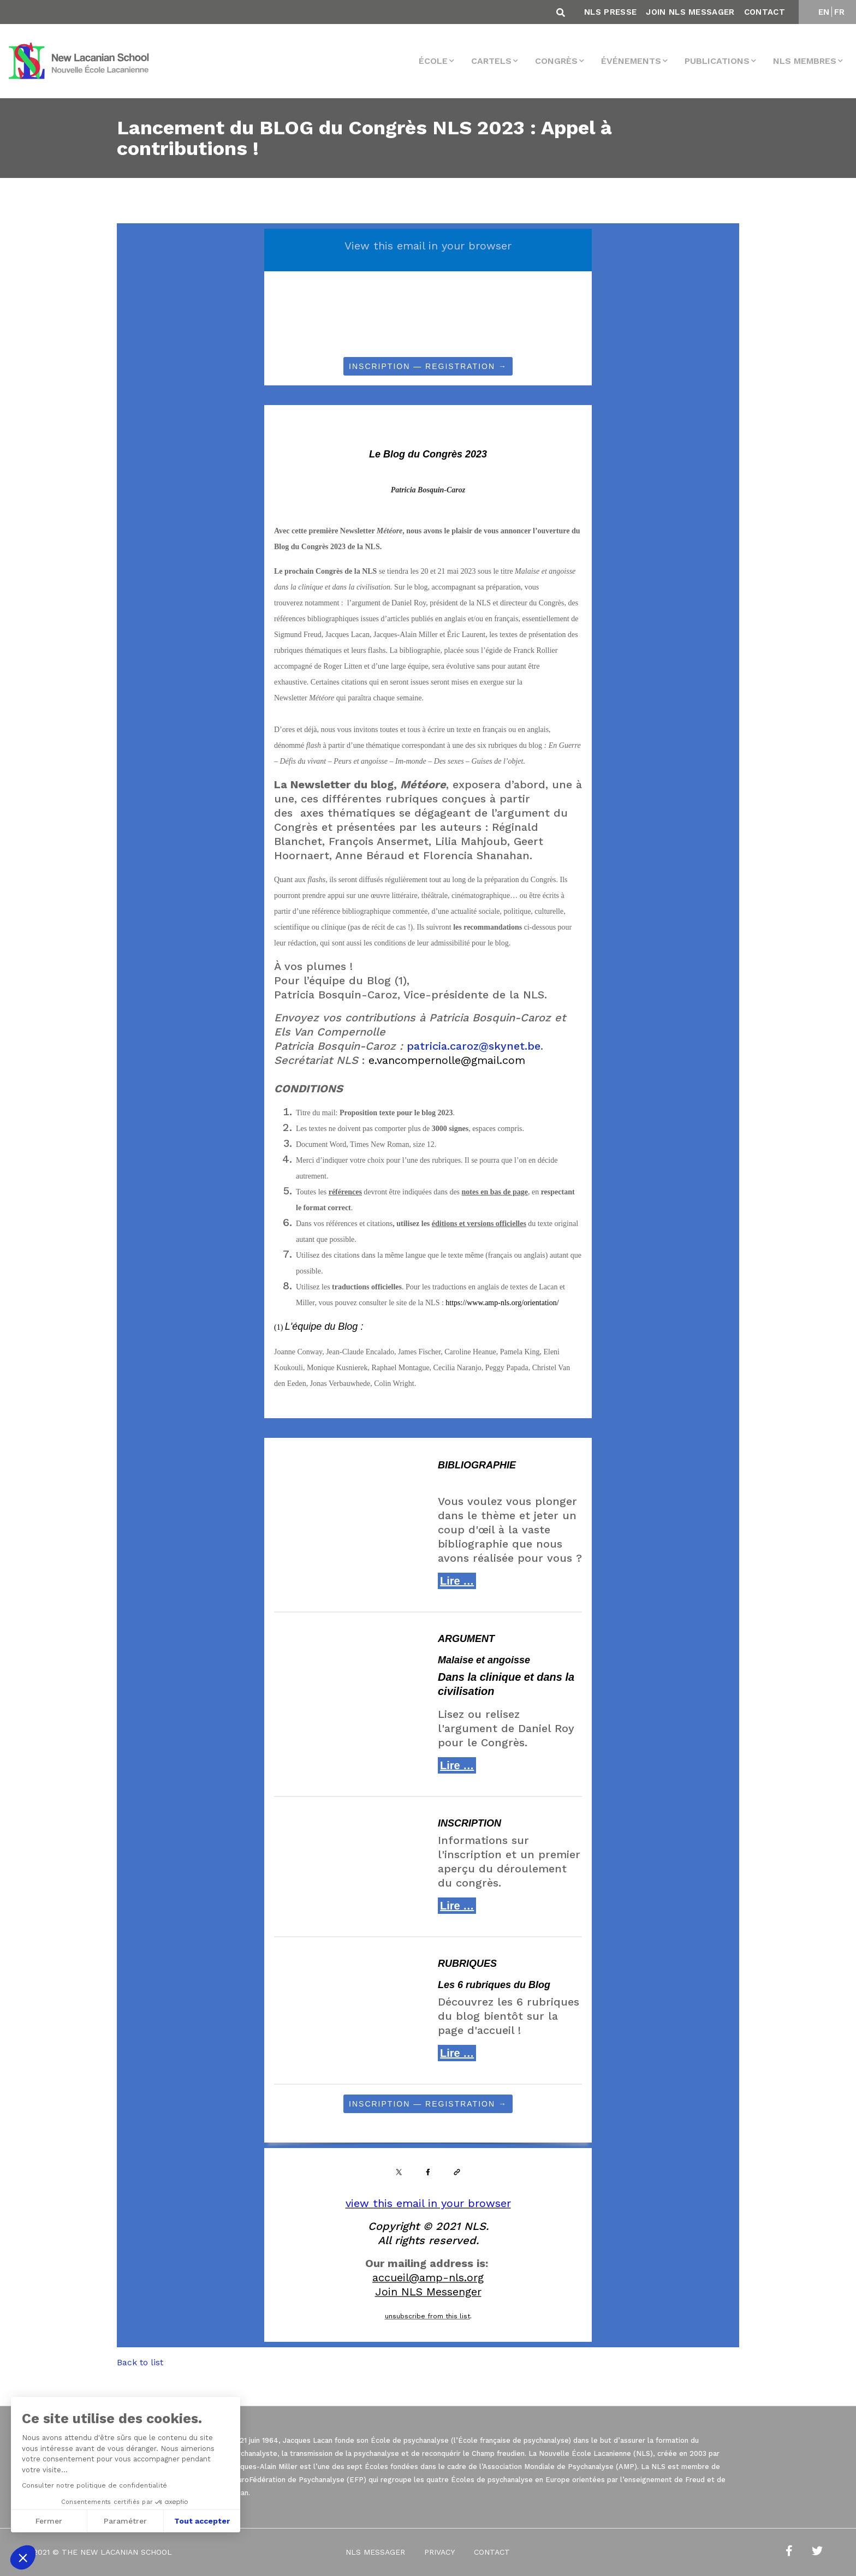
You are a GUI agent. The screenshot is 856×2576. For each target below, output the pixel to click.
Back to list (140, 2362)
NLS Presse (610, 12)
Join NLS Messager (690, 12)
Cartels (491, 61)
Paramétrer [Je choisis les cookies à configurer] (125, 2520)
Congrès (556, 61)
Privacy (439, 2552)
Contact (764, 12)
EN (824, 12)
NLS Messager (375, 2552)
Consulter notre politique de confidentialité (94, 2485)
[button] (23, 2557)
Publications (717, 61)
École (433, 61)
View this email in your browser (428, 245)
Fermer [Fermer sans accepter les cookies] (48, 2520)
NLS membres (804, 61)
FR (839, 12)
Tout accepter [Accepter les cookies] (202, 2520)
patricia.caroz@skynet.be (473, 1045)
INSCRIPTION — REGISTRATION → (428, 366)
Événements (631, 61)
